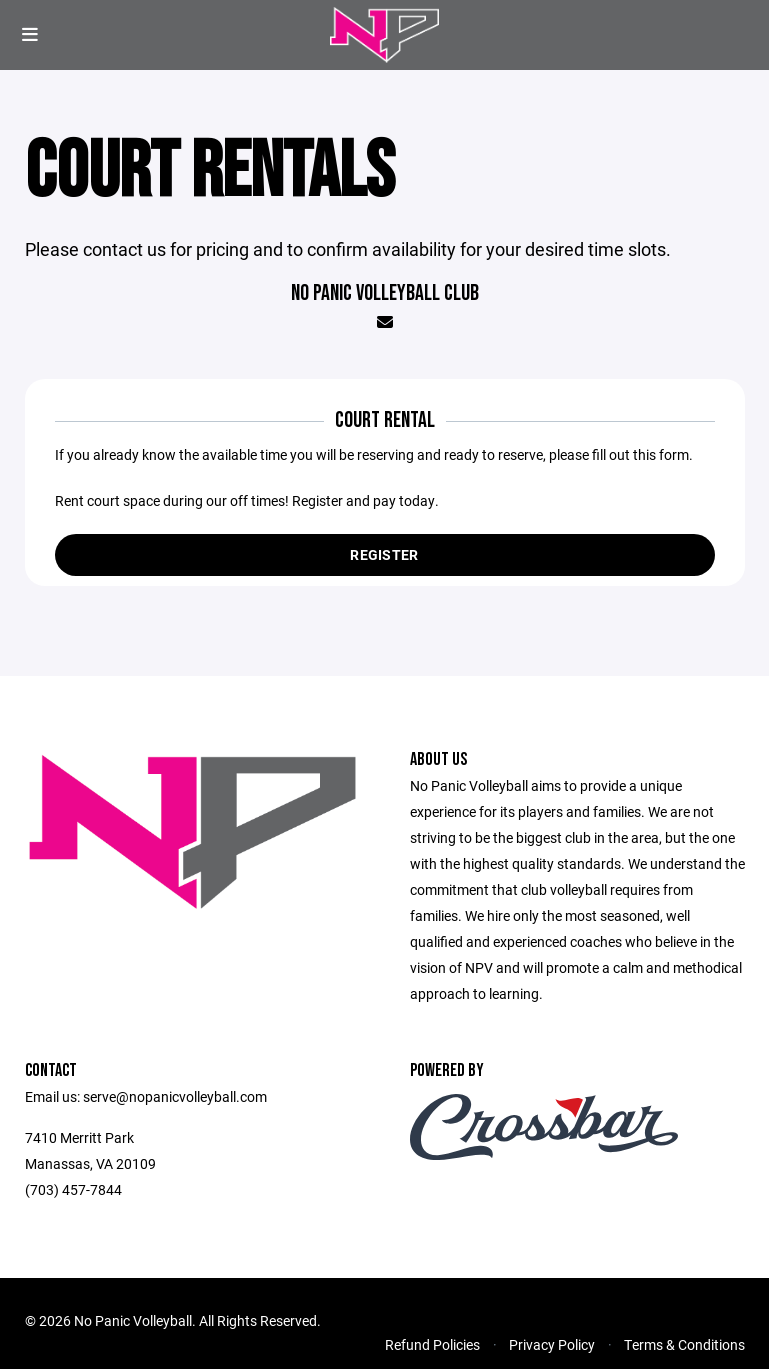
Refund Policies (432, 1344)
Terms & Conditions (684, 1344)
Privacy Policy (552, 1344)
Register (384, 554)
